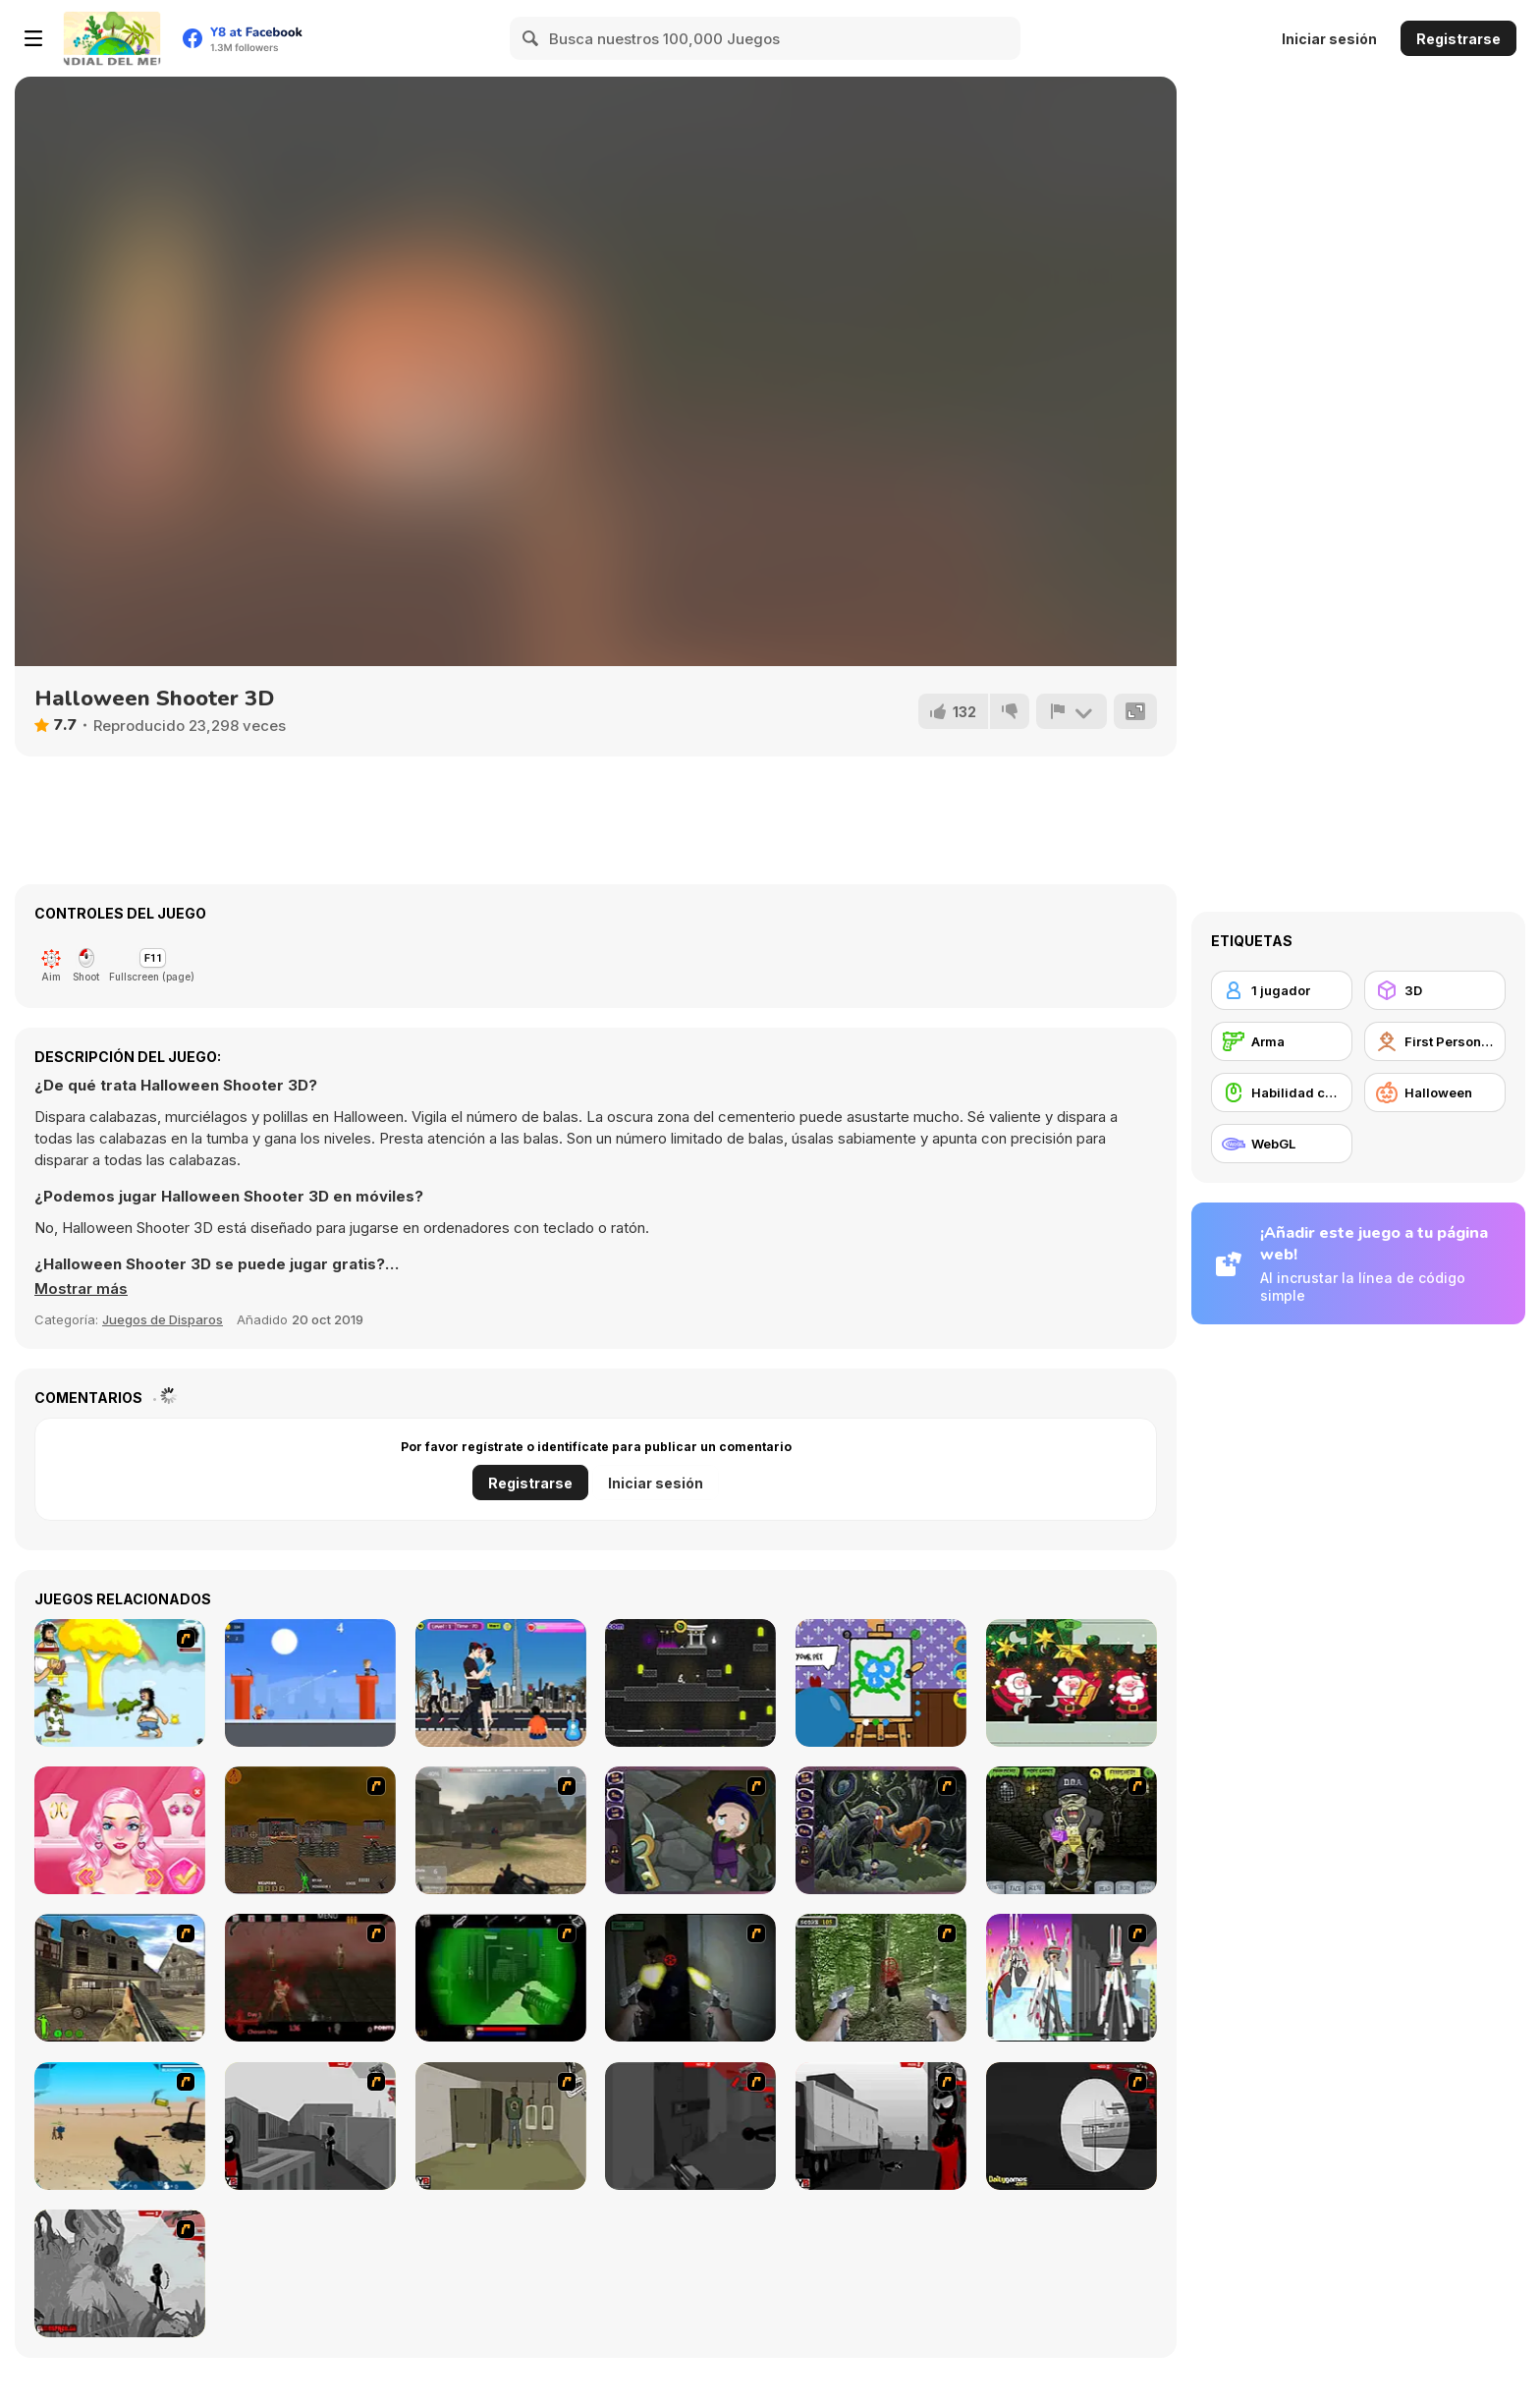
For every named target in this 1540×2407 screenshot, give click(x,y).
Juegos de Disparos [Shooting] (162, 1319)
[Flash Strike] (500, 1830)
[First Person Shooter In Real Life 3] (690, 1978)
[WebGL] (1281, 1143)
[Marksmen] (500, 1978)
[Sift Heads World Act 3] (881, 2126)
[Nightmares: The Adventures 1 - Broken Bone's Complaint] (690, 1830)
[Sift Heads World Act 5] (119, 2273)
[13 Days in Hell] (310, 1978)
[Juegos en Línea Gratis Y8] (112, 38)
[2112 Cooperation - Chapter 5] (1071, 1978)
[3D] (1435, 990)
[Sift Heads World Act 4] (1071, 2126)
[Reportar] (1071, 711)
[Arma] (1281, 1041)
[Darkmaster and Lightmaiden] (690, 1683)
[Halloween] (1435, 1092)
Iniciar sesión (1329, 38)
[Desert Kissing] (500, 1683)
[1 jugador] (1281, 990)
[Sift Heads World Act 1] (310, 2126)
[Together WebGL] (881, 1683)
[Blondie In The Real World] (119, 1830)
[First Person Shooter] (1435, 1041)
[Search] (531, 38)
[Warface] (500, 2126)
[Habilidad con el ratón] (1281, 1092)
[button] (81, 1289)
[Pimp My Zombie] (1071, 1830)
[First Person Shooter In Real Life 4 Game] (881, 1978)
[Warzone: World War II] (119, 1978)
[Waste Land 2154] (310, 1830)
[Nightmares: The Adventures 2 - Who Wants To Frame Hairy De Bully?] (881, 1830)
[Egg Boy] (310, 1683)
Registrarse (1458, 38)
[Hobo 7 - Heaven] (119, 1683)
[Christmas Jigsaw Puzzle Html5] (1071, 1683)
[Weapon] (119, 2126)
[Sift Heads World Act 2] (690, 2126)
